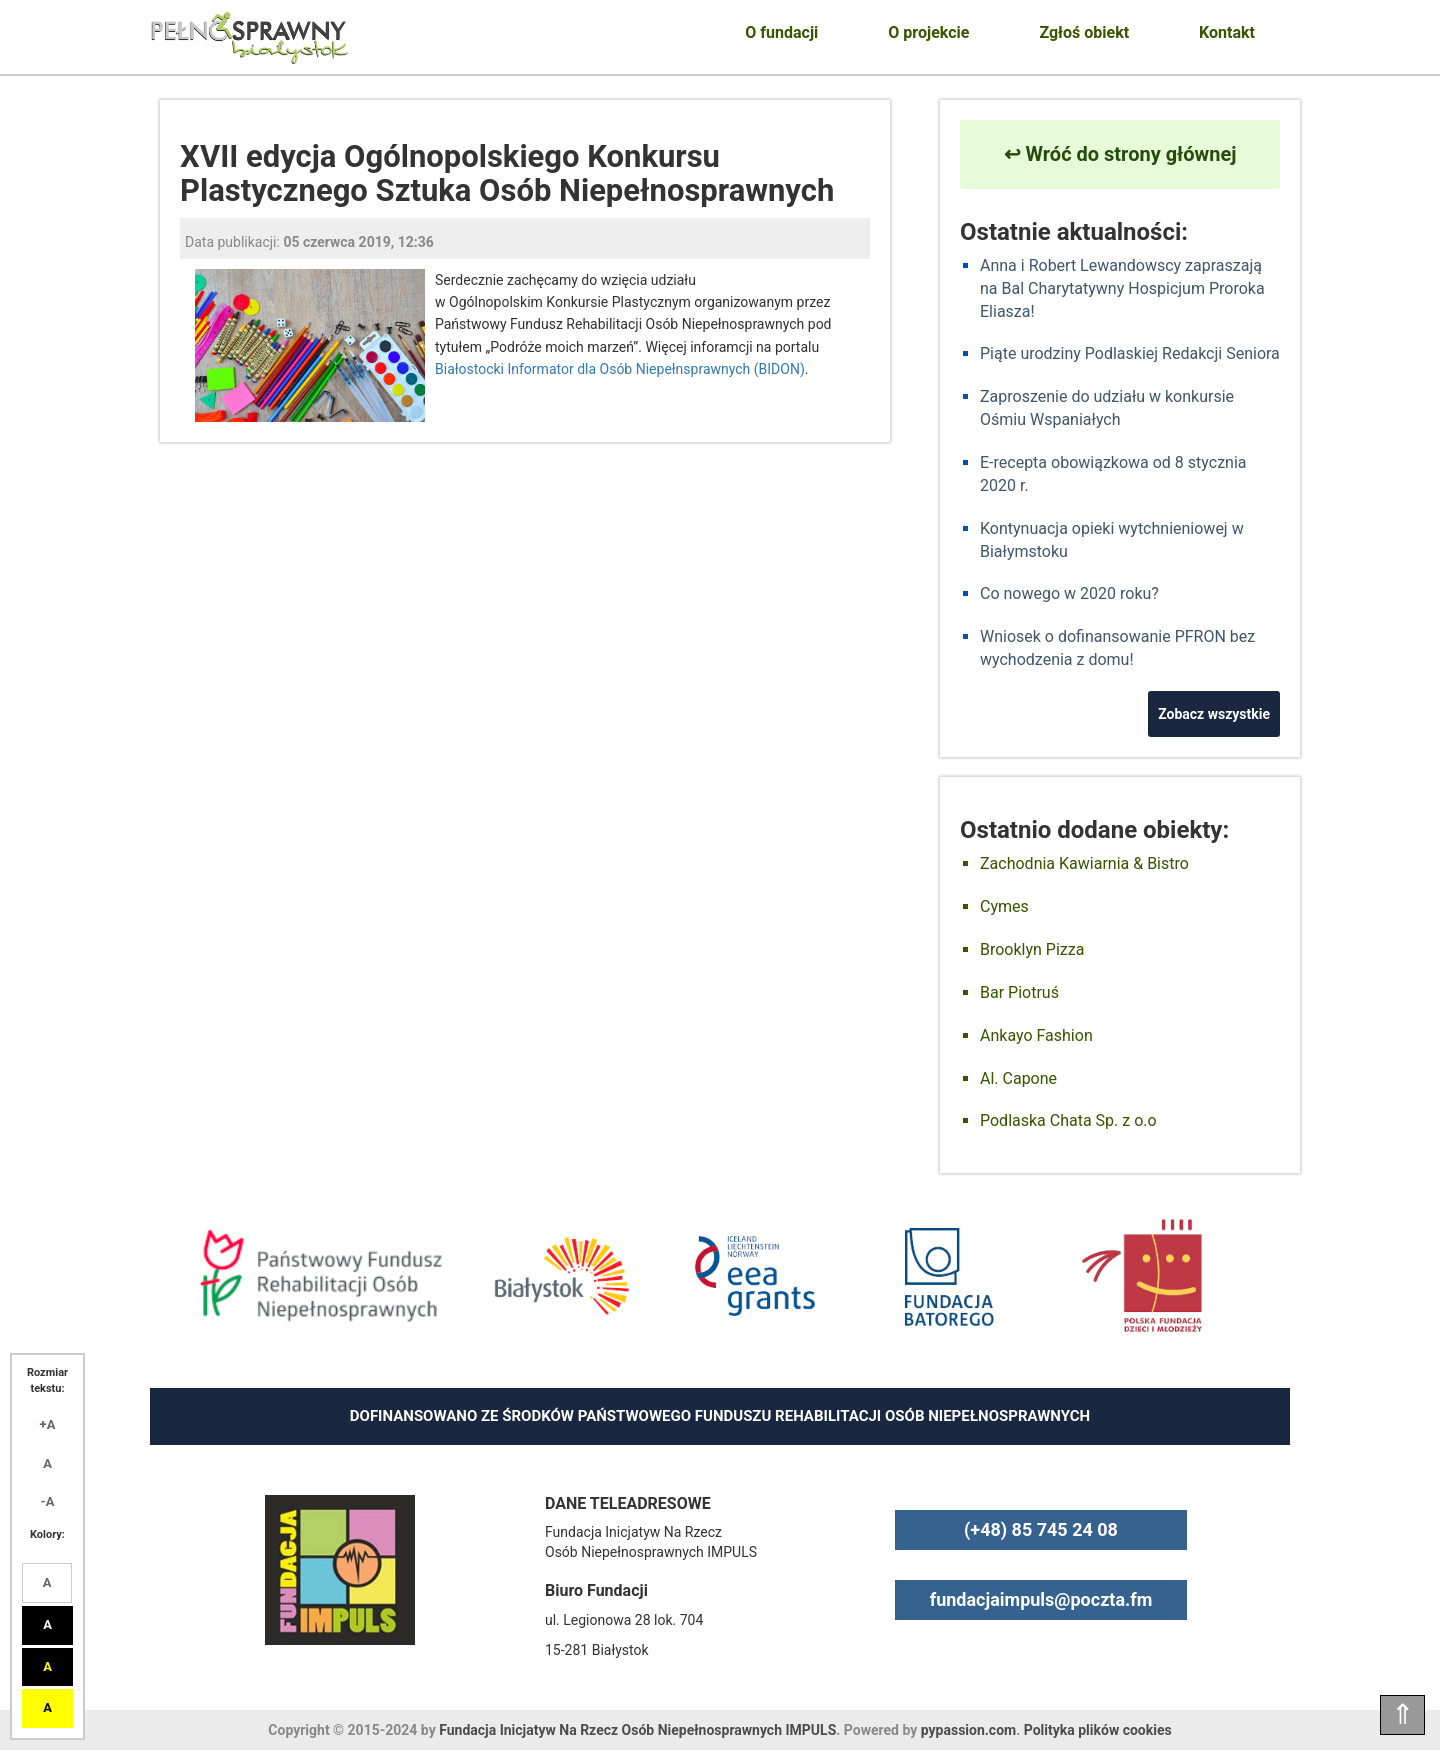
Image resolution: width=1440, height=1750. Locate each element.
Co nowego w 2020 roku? (1069, 593)
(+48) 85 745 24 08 (1041, 1529)
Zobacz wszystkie (1214, 714)
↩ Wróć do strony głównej (1120, 154)
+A (48, 1424)
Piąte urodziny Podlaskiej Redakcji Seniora (1130, 353)
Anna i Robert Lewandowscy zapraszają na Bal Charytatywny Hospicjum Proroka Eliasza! (1122, 288)
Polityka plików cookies (1098, 1730)
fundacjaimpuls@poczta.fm (1041, 1599)
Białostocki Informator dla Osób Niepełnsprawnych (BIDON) (620, 369)
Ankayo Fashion (1036, 1035)
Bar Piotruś (1019, 992)
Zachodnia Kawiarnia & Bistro (1084, 863)
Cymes (1004, 906)
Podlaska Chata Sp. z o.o (1068, 1120)
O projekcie (928, 32)
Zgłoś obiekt (1084, 32)
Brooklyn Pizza (1032, 949)
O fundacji (781, 32)
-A (48, 1501)
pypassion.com (968, 1730)
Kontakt (1227, 32)
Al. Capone (1018, 1078)
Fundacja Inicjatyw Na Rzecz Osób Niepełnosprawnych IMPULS (637, 1730)
